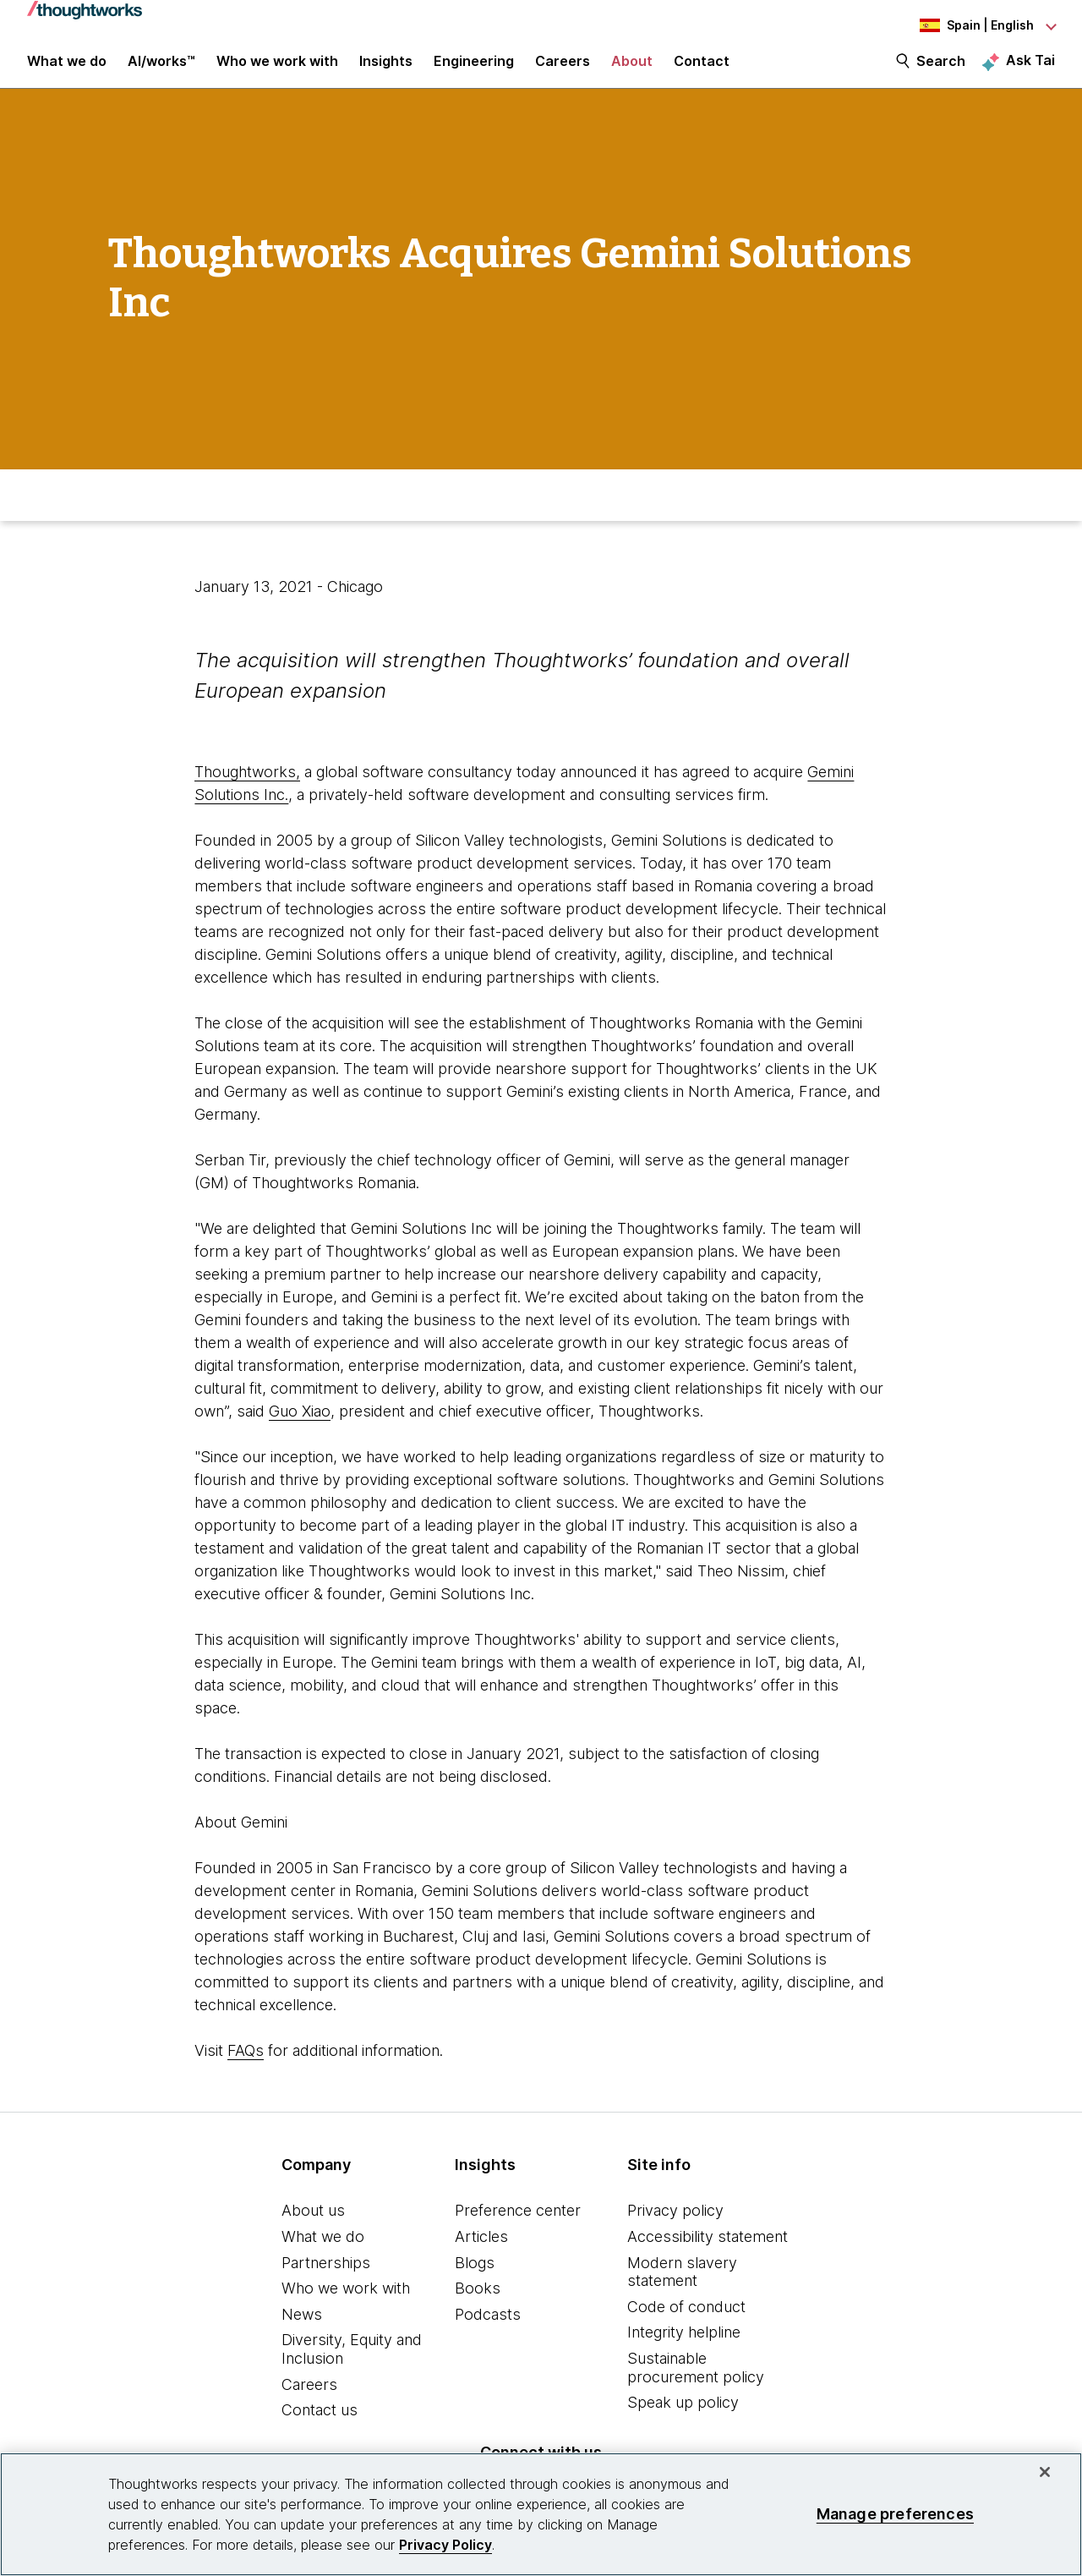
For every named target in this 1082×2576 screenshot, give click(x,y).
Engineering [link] (474, 69)
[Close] (1044, 2472)
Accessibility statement (707, 2252)
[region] (541, 2514)
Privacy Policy (445, 2544)
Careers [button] (562, 69)
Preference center (518, 2225)
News (301, 2329)
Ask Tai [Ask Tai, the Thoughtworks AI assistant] (1030, 68)
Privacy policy (675, 2225)
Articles (481, 2252)
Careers (309, 2399)
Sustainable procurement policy (695, 2383)
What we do (322, 2252)
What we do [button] (67, 69)
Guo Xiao (300, 1426)
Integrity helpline (683, 2347)
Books (477, 2303)
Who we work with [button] (277, 69)
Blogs (475, 2277)
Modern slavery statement (682, 2286)
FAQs (245, 2066)
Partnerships (325, 2277)
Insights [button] (386, 69)
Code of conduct (686, 2321)
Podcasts (488, 2329)
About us (313, 2225)
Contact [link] (702, 69)
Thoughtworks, (247, 787)
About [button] (632, 69)
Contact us (319, 2425)
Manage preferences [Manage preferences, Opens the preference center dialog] (895, 2514)
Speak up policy (683, 2417)
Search (940, 69)
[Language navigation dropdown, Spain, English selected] (962, 25)
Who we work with (345, 2303)
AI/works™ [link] (161, 69)
